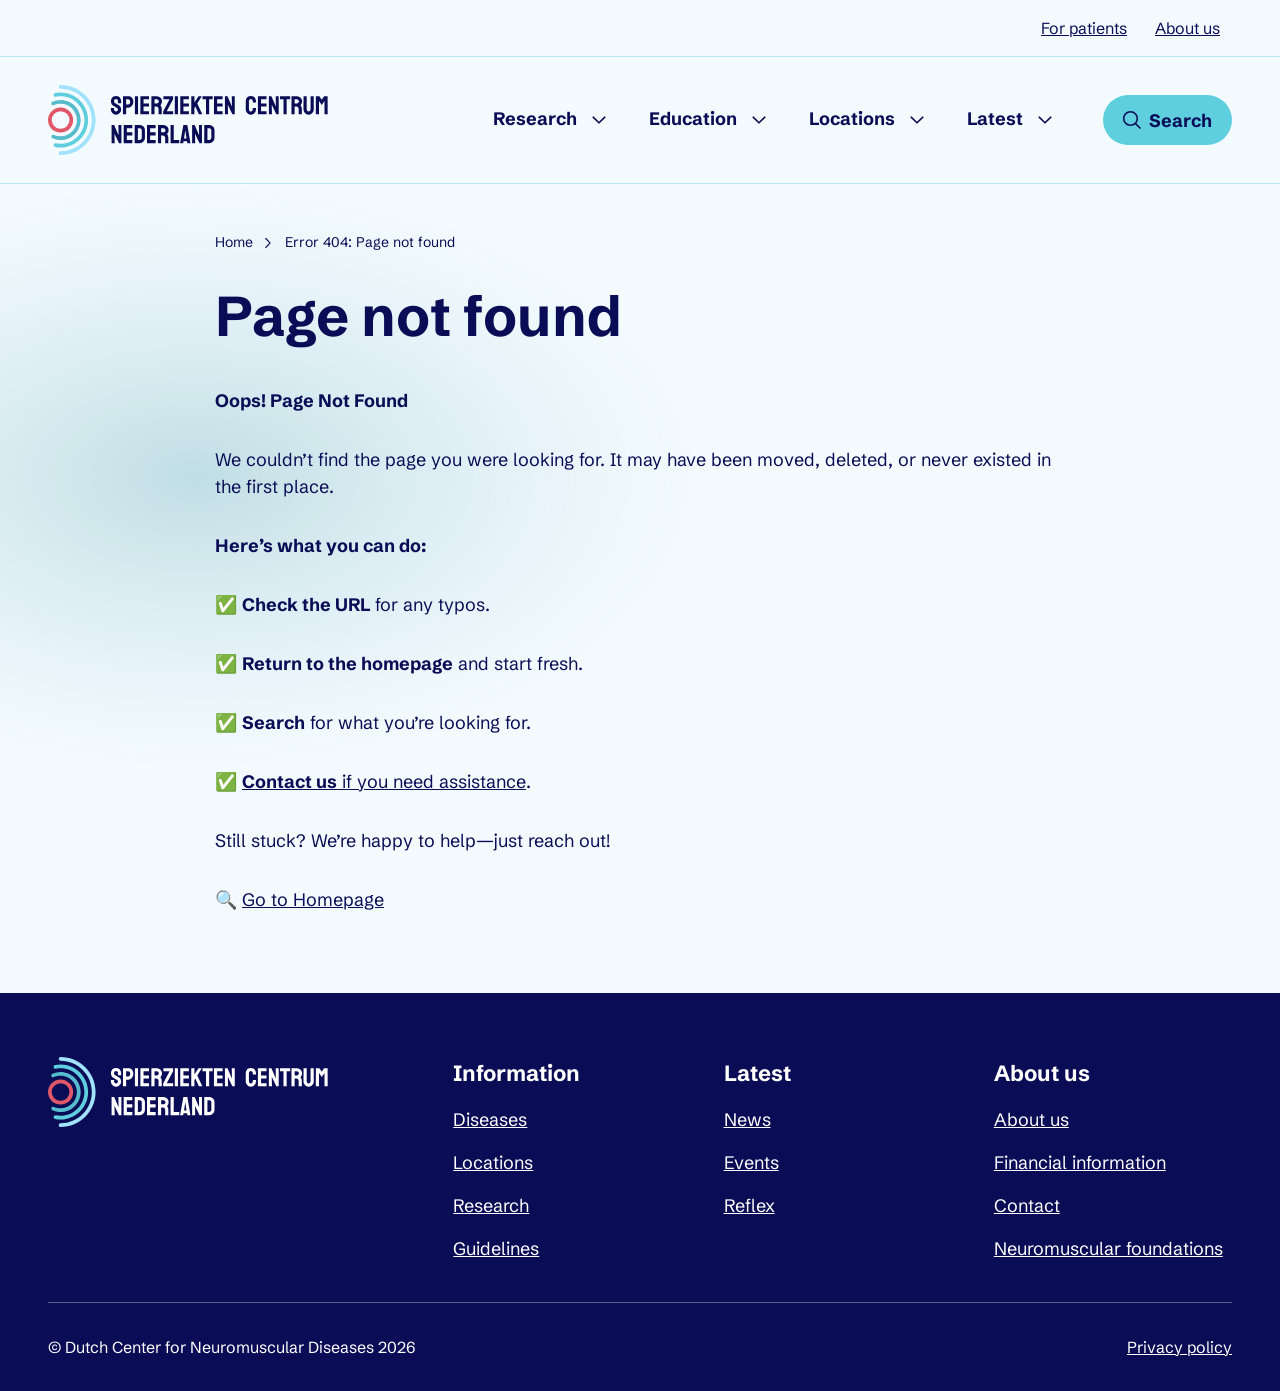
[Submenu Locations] (917, 120)
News (747, 1119)
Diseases (490, 1119)
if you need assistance (384, 781)
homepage (407, 663)
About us (1187, 28)
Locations (852, 118)
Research (535, 118)
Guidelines (496, 1248)
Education (693, 118)
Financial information (1080, 1162)
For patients (1084, 28)
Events (751, 1162)
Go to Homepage (313, 899)
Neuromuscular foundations (1108, 1248)
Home (234, 242)
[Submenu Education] (759, 120)
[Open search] (1167, 120)
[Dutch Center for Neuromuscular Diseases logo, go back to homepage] (188, 120)
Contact (1027, 1205)
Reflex (749, 1205)
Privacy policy (1179, 1347)
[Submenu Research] (599, 120)
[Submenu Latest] (1045, 120)
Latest (995, 118)
